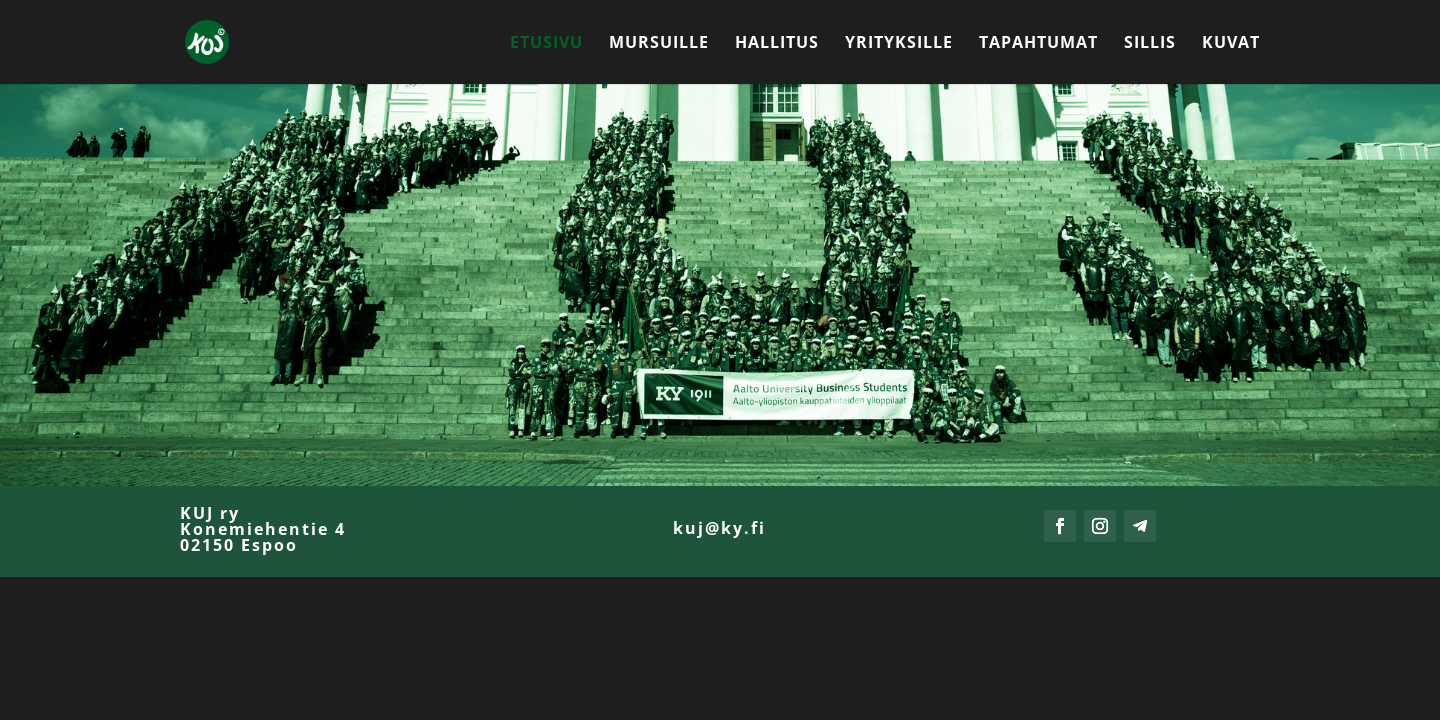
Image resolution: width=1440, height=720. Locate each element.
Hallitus (777, 44)
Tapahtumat (1038, 44)
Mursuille (659, 44)
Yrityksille (899, 44)
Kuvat (1231, 44)
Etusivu (546, 44)
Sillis (1150, 44)
